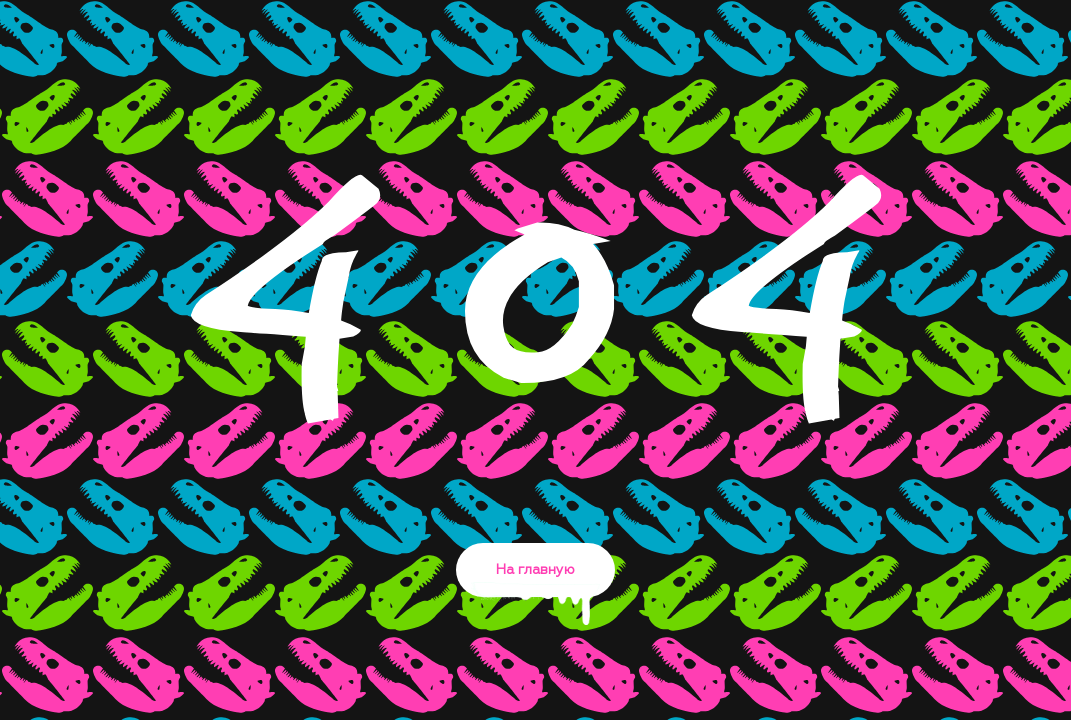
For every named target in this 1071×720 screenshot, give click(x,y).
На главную (535, 580)
